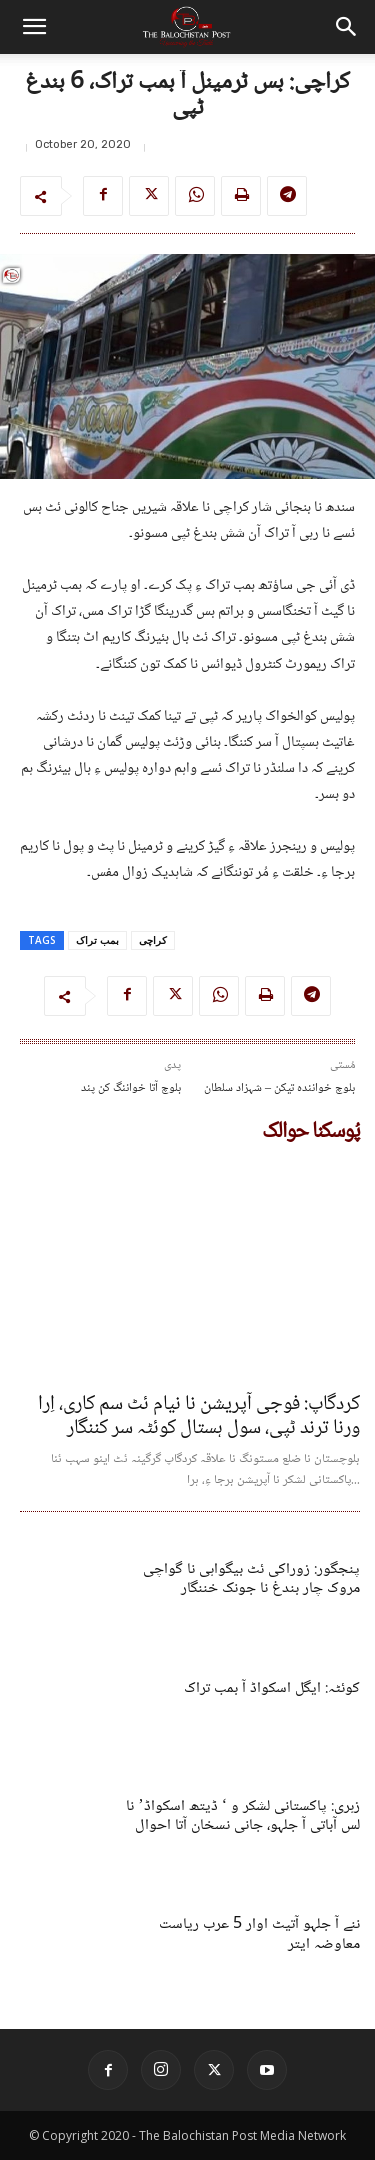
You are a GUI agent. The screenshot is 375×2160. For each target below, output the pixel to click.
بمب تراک (97, 940)
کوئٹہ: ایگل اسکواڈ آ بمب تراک (272, 1688)
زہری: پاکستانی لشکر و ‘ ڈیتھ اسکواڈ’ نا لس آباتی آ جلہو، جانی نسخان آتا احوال (243, 1816)
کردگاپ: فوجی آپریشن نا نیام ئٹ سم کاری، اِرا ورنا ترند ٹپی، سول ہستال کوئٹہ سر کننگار (199, 1417)
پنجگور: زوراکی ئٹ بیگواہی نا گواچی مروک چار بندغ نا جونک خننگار (251, 1579)
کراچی (153, 940)
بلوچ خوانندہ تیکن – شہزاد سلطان (279, 1088)
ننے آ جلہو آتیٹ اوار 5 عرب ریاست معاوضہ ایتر (259, 1934)
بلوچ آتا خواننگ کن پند (131, 1088)
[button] (34, 27)
